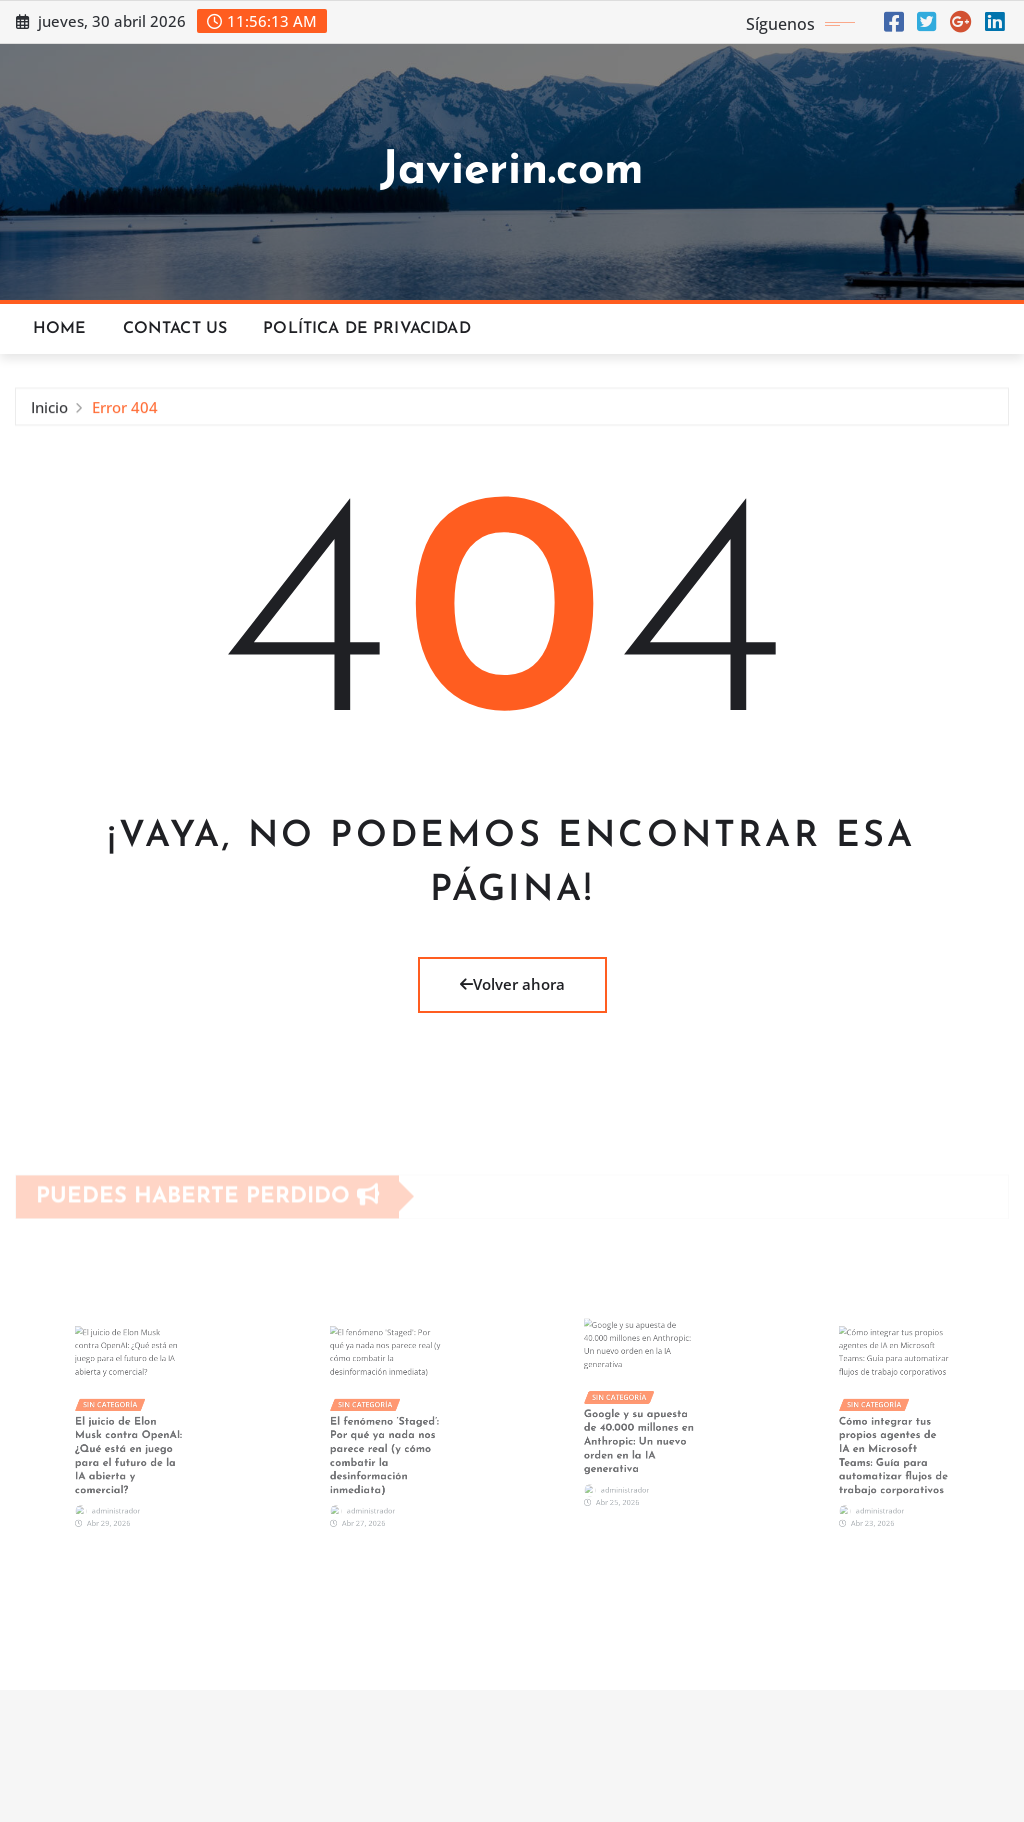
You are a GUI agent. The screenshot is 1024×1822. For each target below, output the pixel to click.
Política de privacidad (367, 329)
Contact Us (175, 329)
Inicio (49, 414)
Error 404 (125, 414)
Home (60, 329)
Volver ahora (512, 984)
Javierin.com (512, 171)
